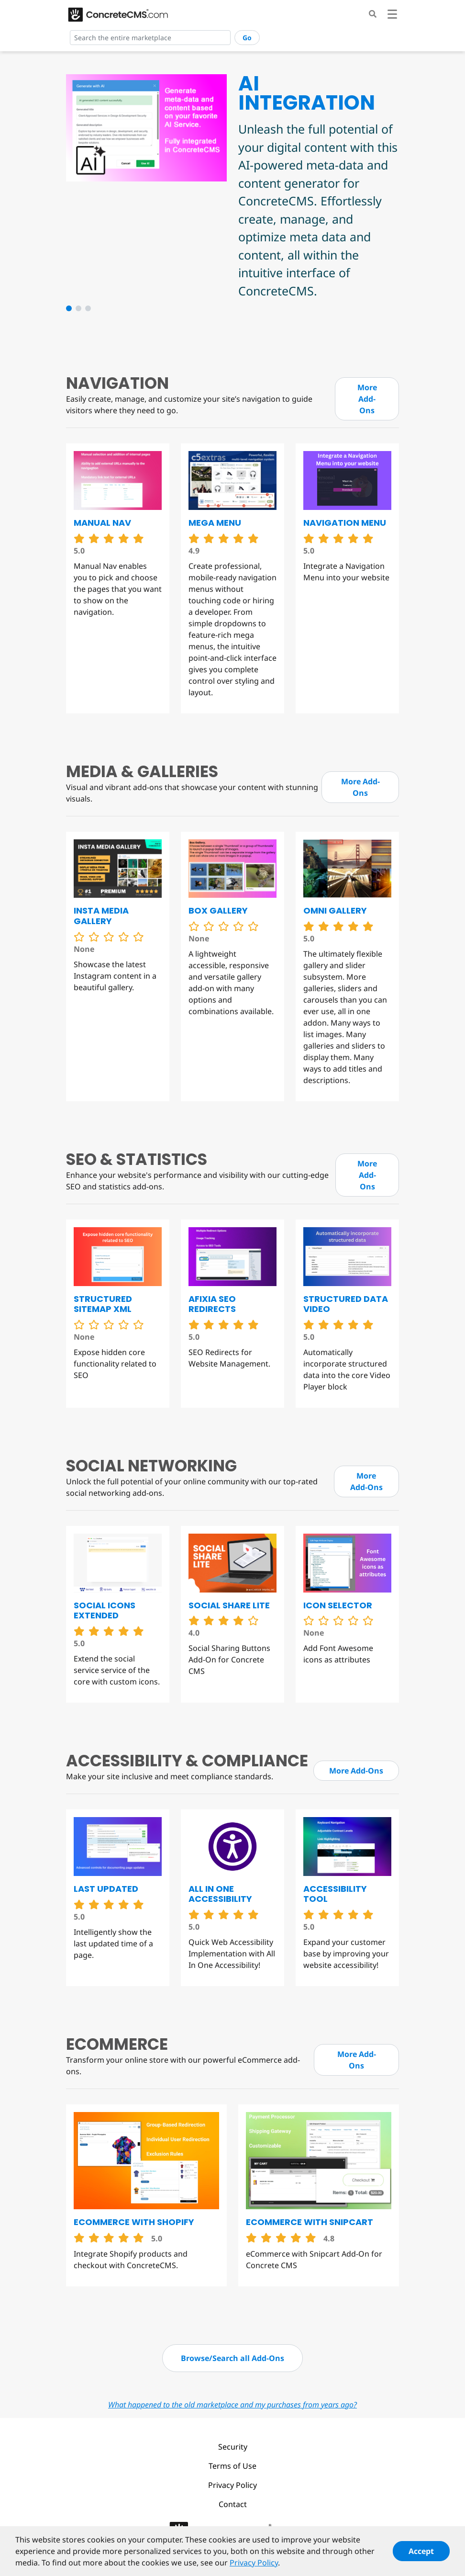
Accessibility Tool (335, 1894)
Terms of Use (232, 2466)
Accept (421, 2553)
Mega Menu (214, 523)
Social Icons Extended (104, 1610)
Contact (233, 2504)
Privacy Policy (232, 2485)
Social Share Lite (229, 1605)
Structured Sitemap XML (103, 1304)
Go (247, 37)
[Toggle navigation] (392, 16)
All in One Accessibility (220, 1894)
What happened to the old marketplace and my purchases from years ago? (232, 2404)
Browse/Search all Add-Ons (232, 2358)
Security (232, 2446)
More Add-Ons (367, 399)
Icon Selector (337, 1605)
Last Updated (106, 1889)
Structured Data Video (345, 1304)
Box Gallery (218, 910)
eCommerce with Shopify (134, 2222)
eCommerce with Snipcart (309, 2222)
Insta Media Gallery (101, 915)
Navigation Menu (344, 523)
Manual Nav (102, 523)
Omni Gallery (335, 910)
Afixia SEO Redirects (212, 1304)
